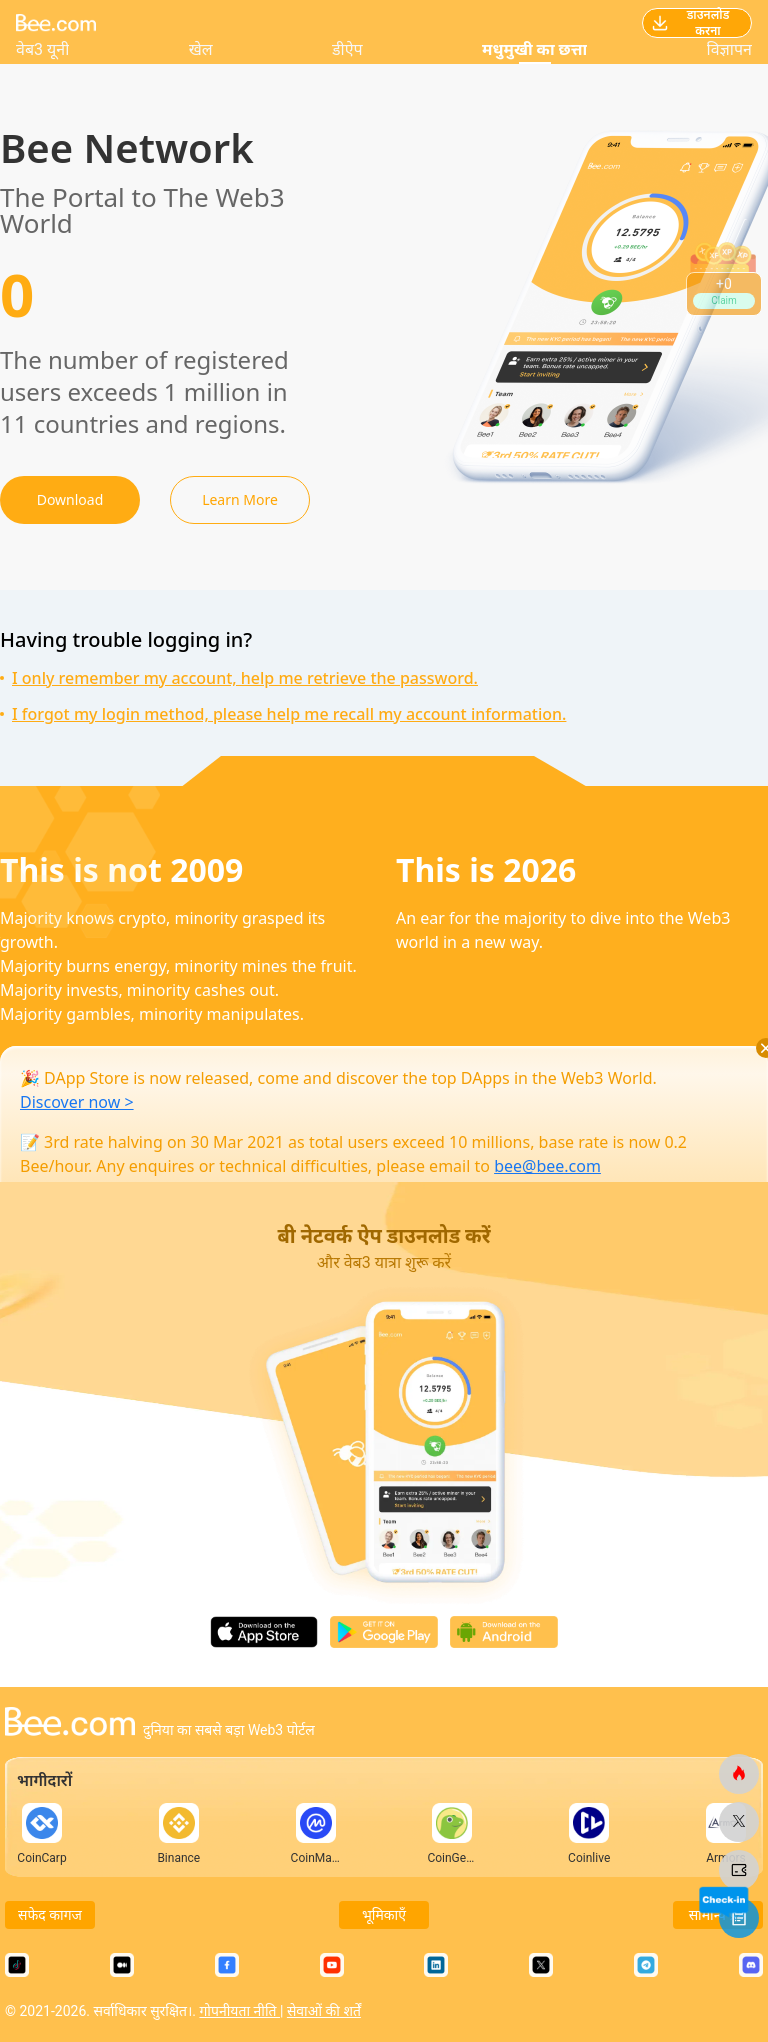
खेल (201, 49)
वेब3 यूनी (42, 49)
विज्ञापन (729, 49)
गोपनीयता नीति (239, 2011)
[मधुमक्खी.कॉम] (739, 1774)
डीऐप (347, 49)
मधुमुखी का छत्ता (534, 49)
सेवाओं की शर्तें (324, 2011)
